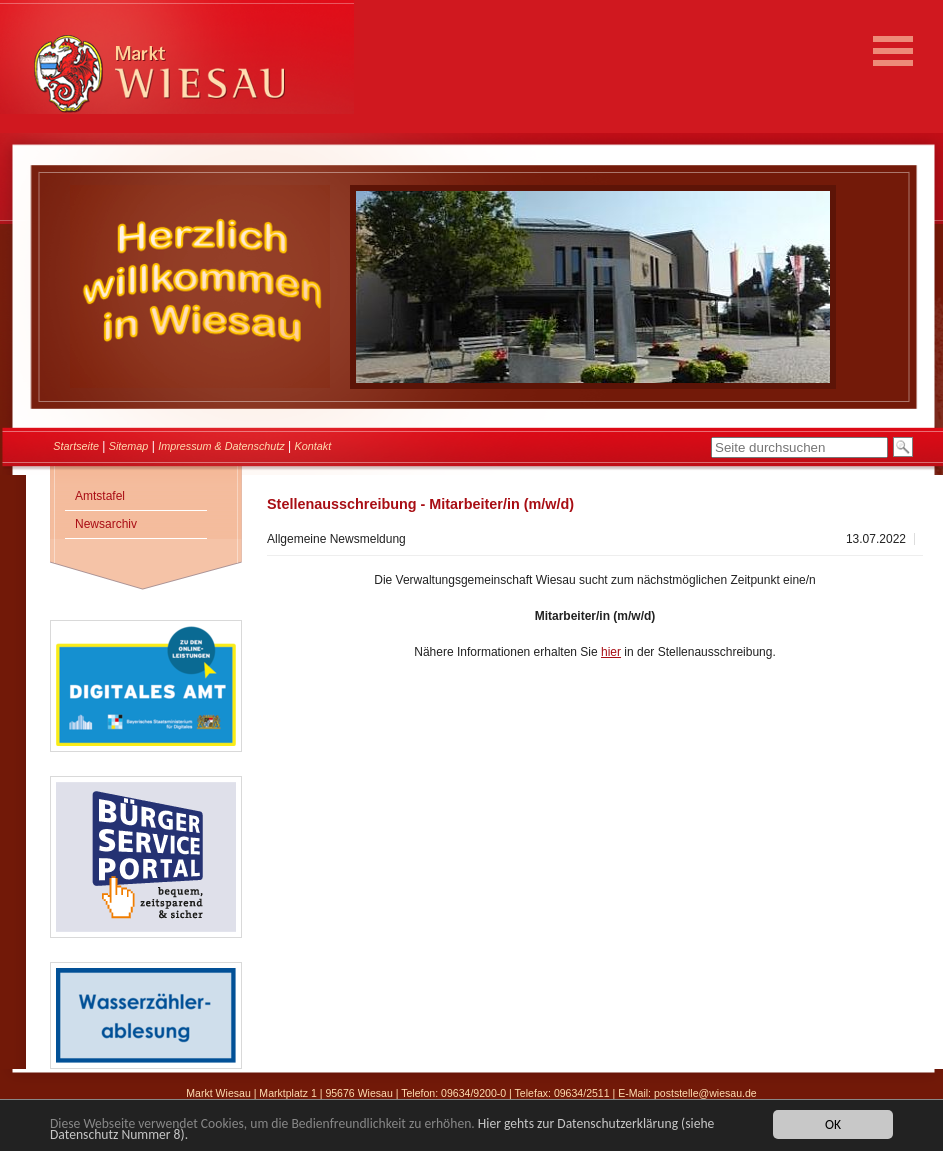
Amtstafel (100, 496)
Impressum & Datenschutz (221, 446)
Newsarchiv (106, 524)
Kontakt (313, 446)
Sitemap (129, 446)
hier (611, 652)
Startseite (76, 446)
